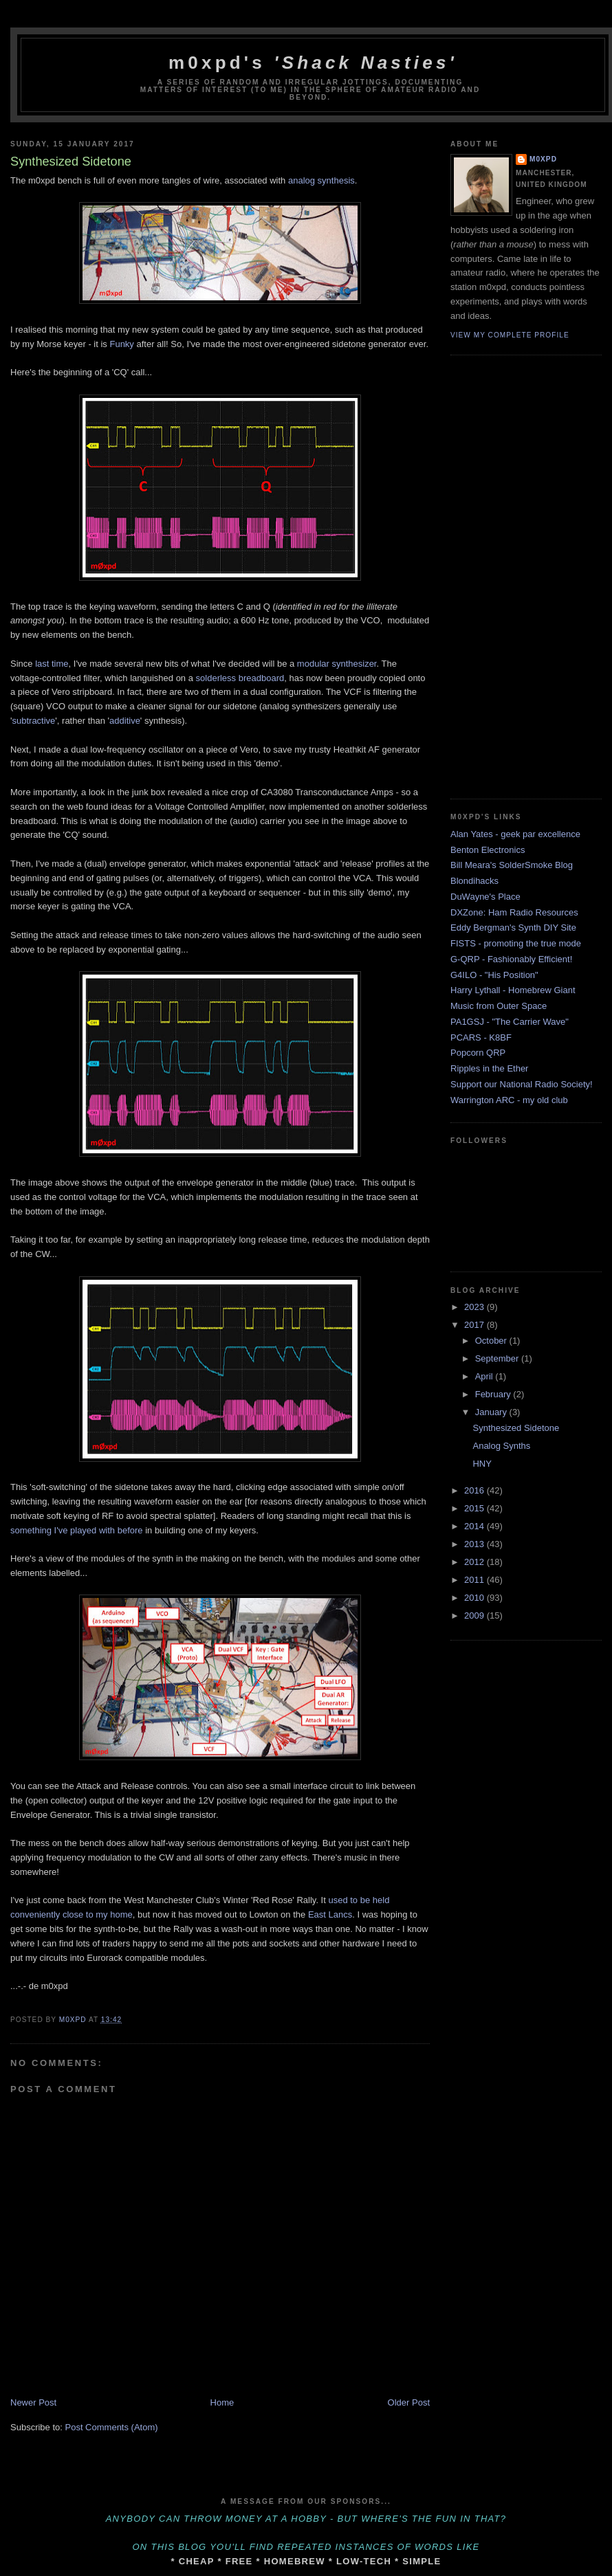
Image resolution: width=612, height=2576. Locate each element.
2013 (475, 1544)
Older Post (409, 2402)
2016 (475, 1490)
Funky (121, 344)
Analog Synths (501, 1446)
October (492, 1340)
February (494, 1394)
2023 (475, 1307)
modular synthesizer (337, 663)
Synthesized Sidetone (515, 1428)
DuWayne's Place (485, 896)
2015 (475, 1508)
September (498, 1358)
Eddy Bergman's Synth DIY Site (513, 927)
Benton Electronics (487, 850)
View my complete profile (509, 335)
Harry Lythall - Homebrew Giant (513, 990)
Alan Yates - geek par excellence (515, 834)
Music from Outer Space (498, 1006)
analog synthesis (321, 180)
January (492, 1412)
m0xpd (543, 159)
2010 (475, 1597)
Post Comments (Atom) (111, 2427)
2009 (475, 1615)
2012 (475, 1562)
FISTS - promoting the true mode (515, 943)
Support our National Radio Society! (521, 1084)
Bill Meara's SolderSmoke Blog (511, 865)
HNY (481, 1463)
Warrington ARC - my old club (509, 1100)
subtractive (33, 720)
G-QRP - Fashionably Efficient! (511, 959)
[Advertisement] (505, 575)
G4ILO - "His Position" (494, 975)
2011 (475, 1580)
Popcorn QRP (477, 1052)
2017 (475, 1325)
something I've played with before (76, 1530)
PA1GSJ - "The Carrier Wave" (509, 1022)
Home (222, 2402)
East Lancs (330, 1914)
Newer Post (33, 2402)
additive (124, 720)
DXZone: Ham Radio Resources (514, 912)
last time (51, 663)
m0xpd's (312, 62)
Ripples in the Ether (489, 1068)
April (485, 1376)
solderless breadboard (240, 678)
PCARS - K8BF (481, 1037)
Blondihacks (474, 881)
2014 (475, 1526)
